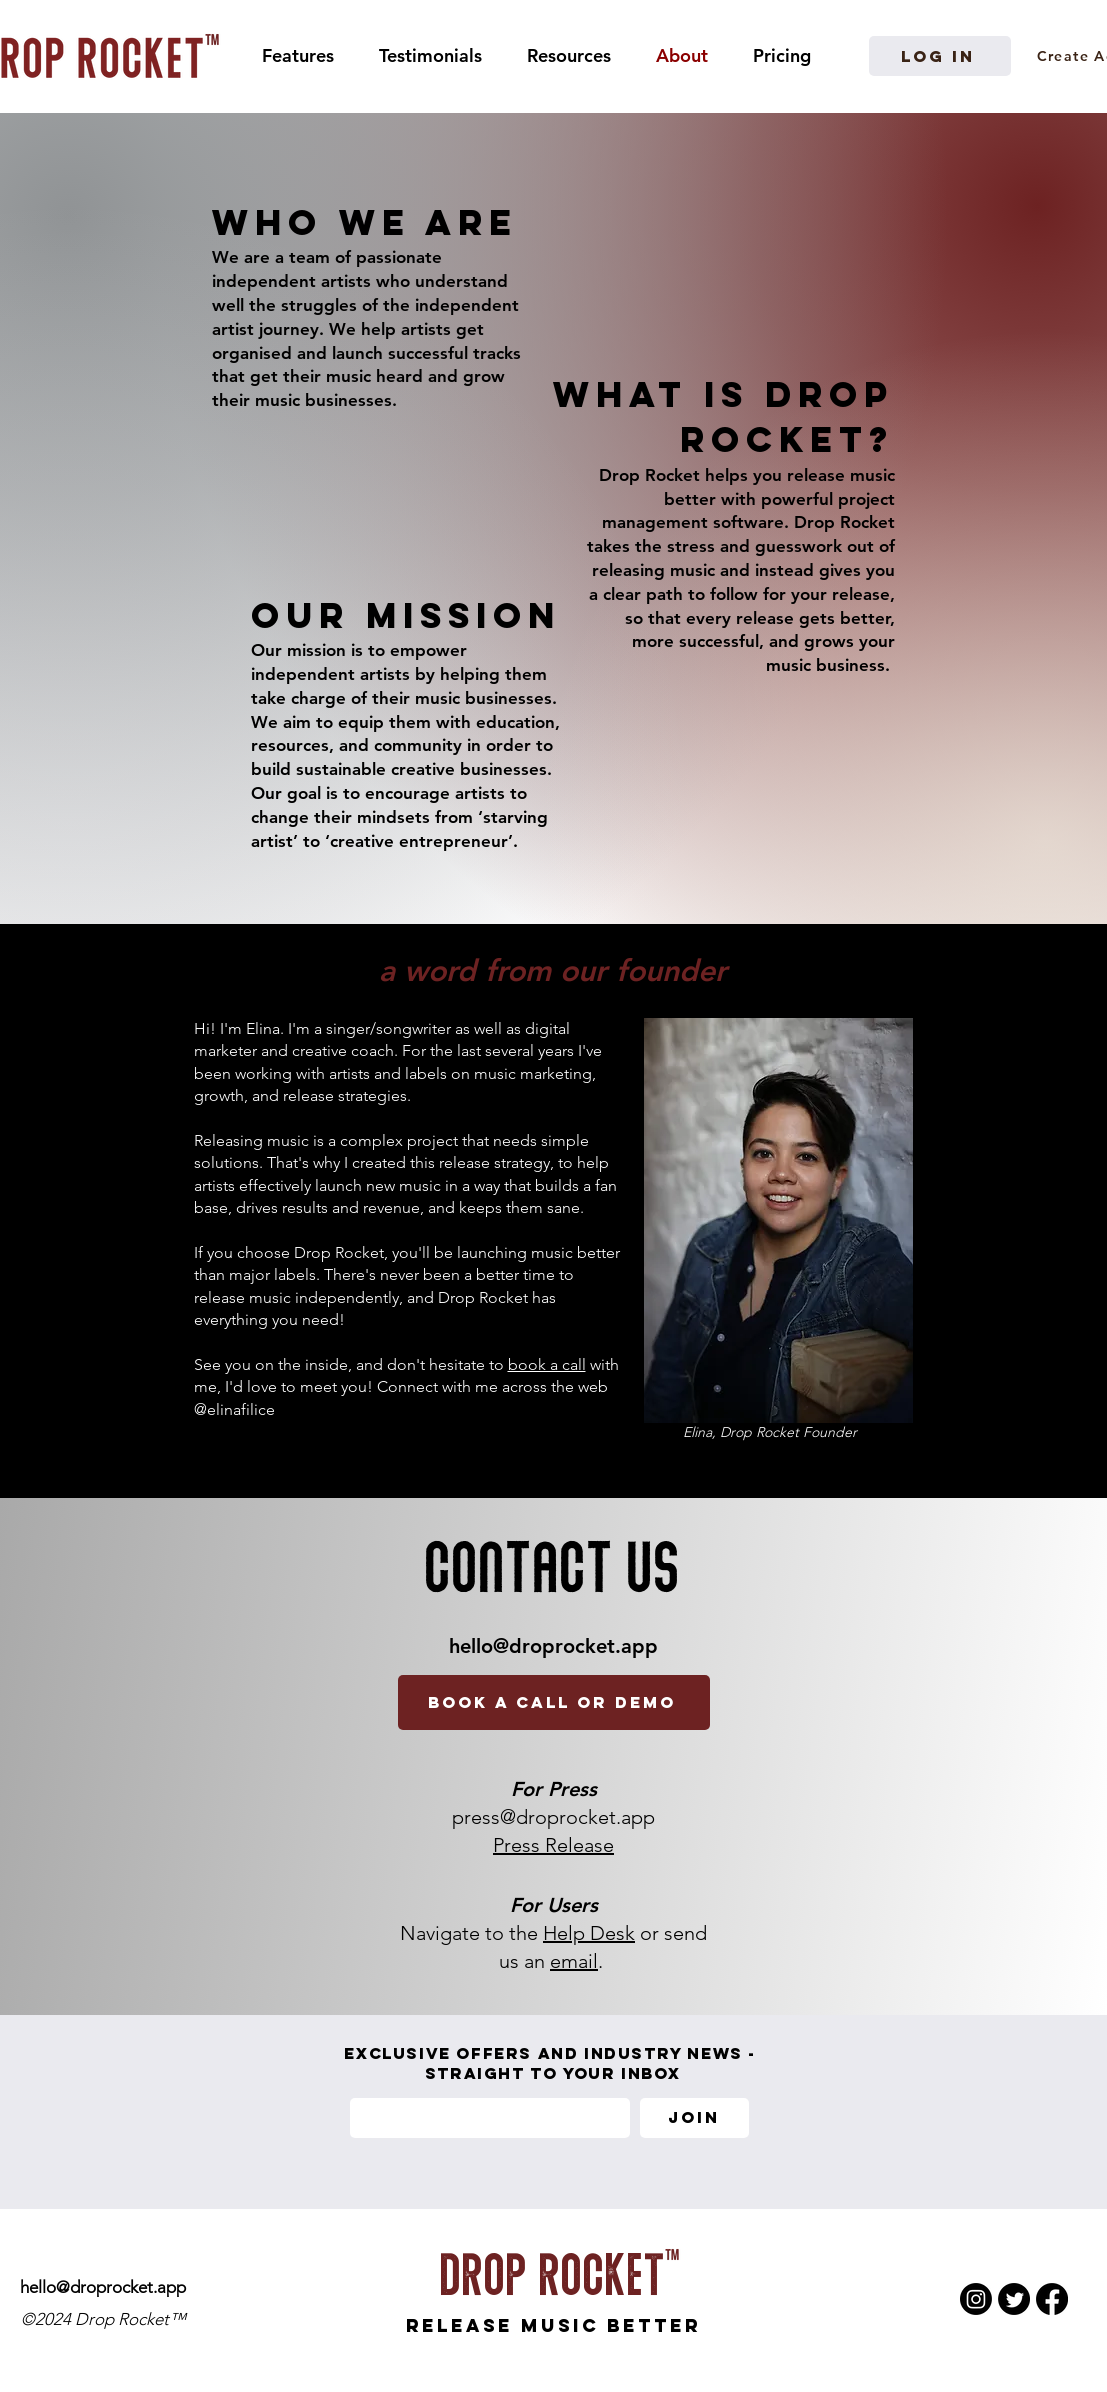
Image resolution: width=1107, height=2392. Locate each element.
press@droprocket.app (553, 1817)
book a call (547, 1364)
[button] (569, 56)
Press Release (553, 1845)
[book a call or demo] (554, 1702)
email (574, 1961)
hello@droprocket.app (553, 1646)
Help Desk (589, 1933)
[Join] (694, 2118)
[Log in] (940, 56)
